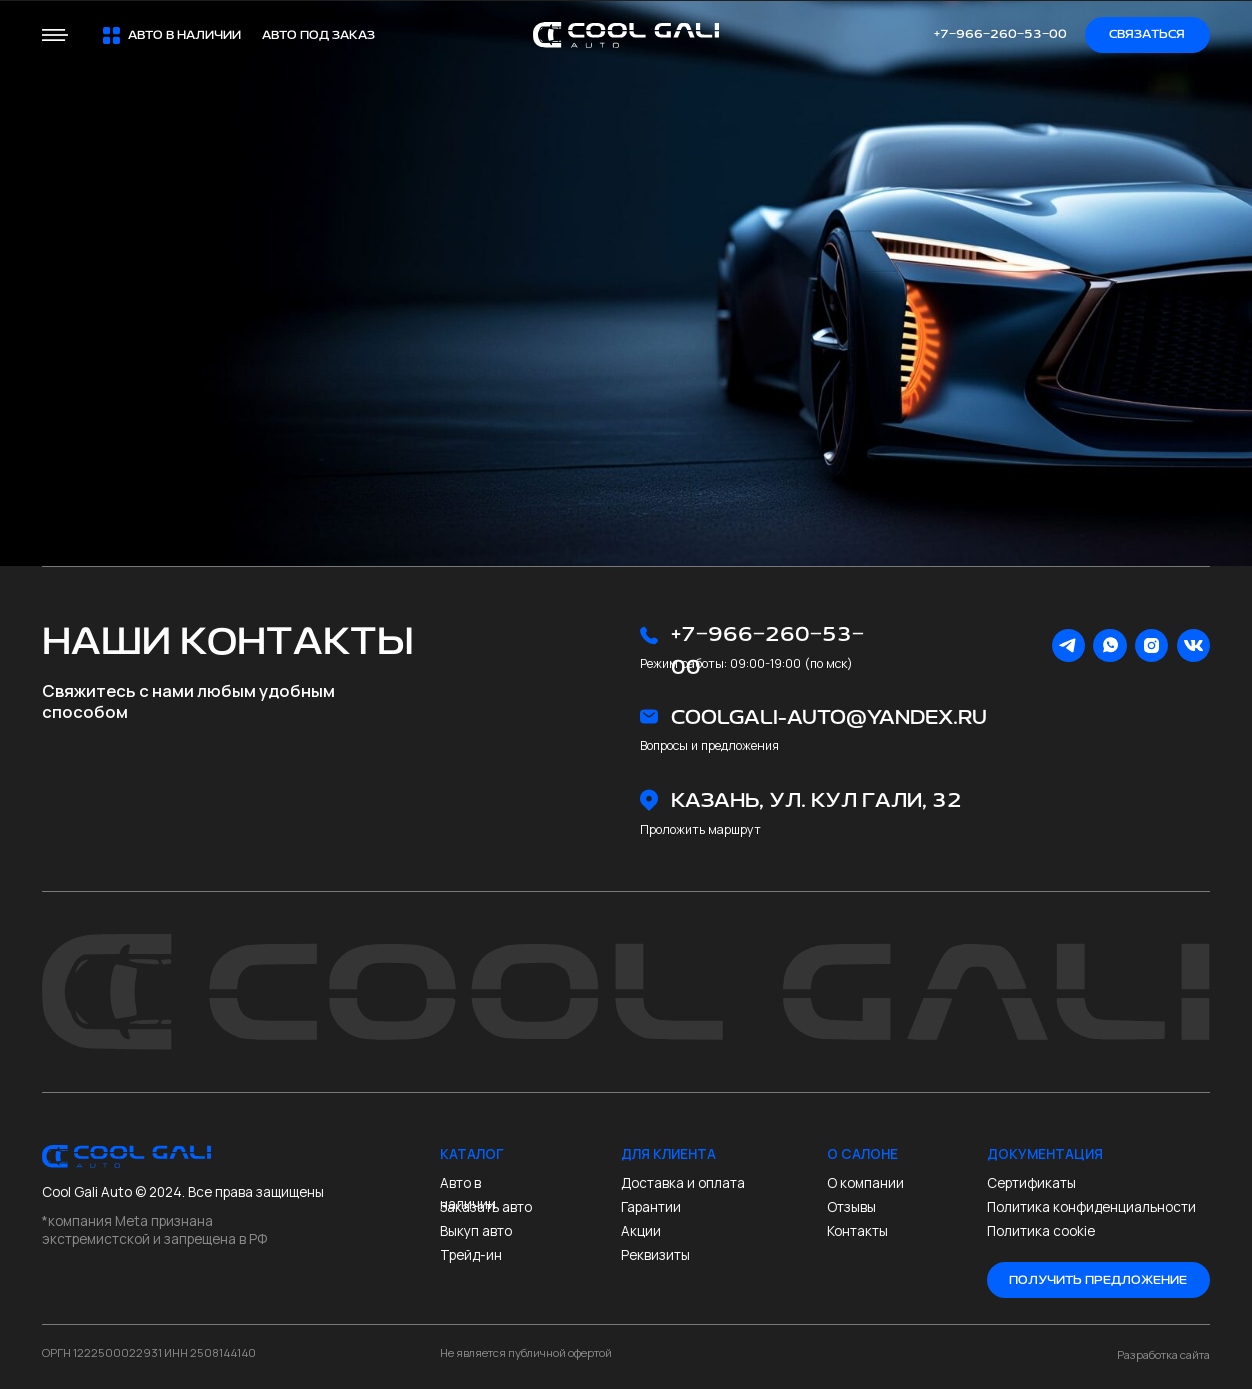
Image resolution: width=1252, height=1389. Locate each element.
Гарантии (651, 1207)
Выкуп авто (476, 1231)
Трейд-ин (471, 1255)
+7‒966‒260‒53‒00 (1000, 34)
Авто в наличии (468, 1193)
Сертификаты (1031, 1183)
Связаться (1147, 34)
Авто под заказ (318, 35)
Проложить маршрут (700, 829)
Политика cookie (1042, 1231)
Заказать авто (486, 1207)
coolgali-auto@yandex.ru (829, 717)
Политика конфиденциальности (1091, 1207)
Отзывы (851, 1207)
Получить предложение (1098, 1280)
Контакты (857, 1231)
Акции (641, 1231)
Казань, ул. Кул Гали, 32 (816, 800)
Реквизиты (655, 1255)
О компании (865, 1183)
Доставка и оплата (683, 1183)
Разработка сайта (1163, 1354)
